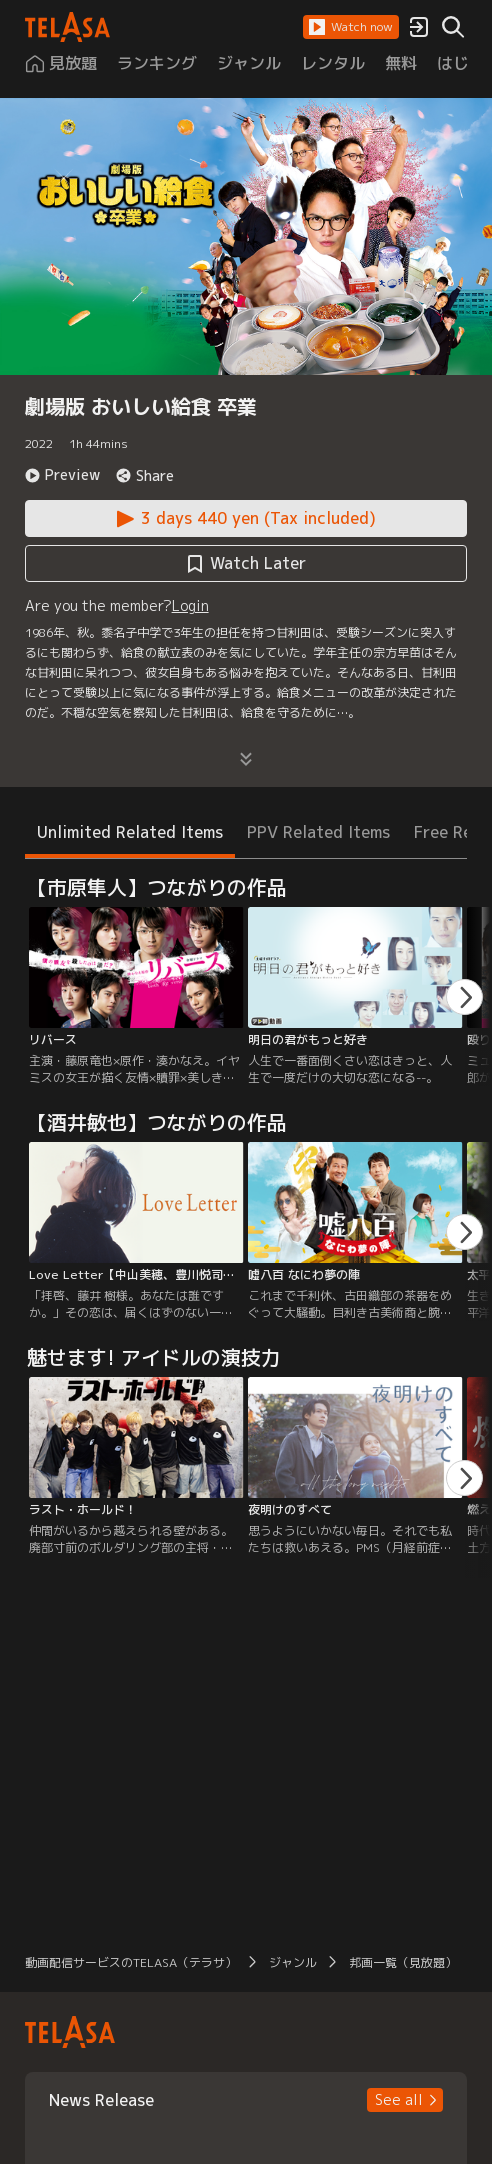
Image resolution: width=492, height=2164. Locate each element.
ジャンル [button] (293, 1962)
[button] (351, 27)
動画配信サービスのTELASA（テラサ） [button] (131, 1962)
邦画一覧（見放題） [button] (403, 1962)
